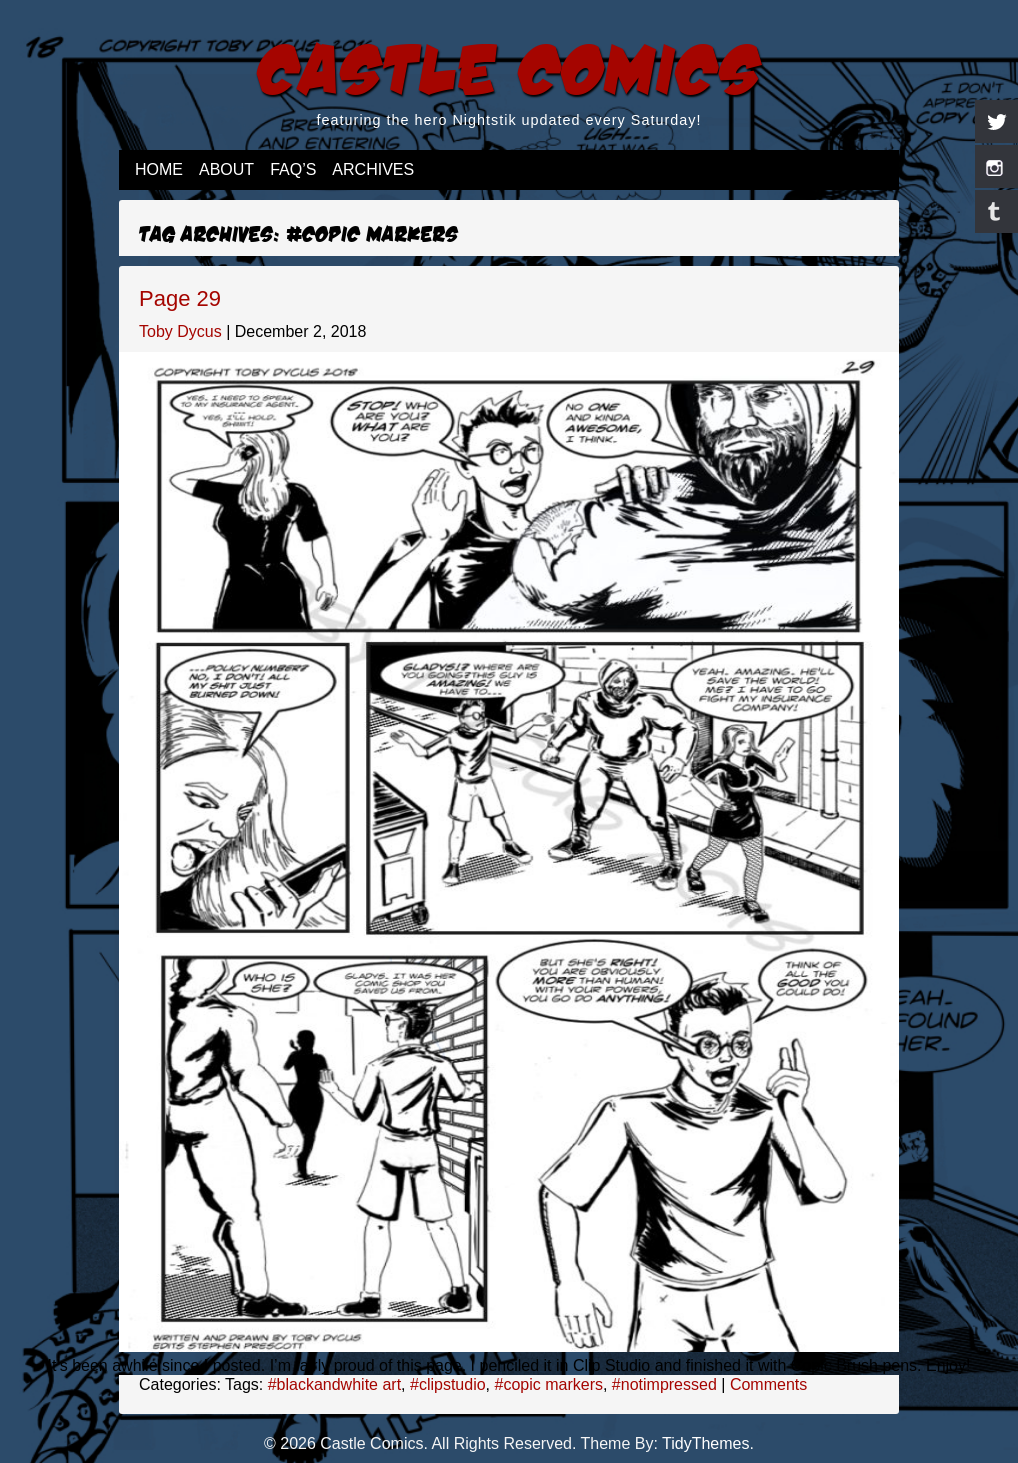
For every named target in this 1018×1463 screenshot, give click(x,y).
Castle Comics (509, 66)
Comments (768, 1384)
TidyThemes (705, 1443)
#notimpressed (664, 1384)
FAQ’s (293, 169)
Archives (373, 169)
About (226, 169)
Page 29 (180, 298)
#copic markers (548, 1384)
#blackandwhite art (334, 1384)
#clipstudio (448, 1384)
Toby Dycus (180, 331)
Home (159, 169)
